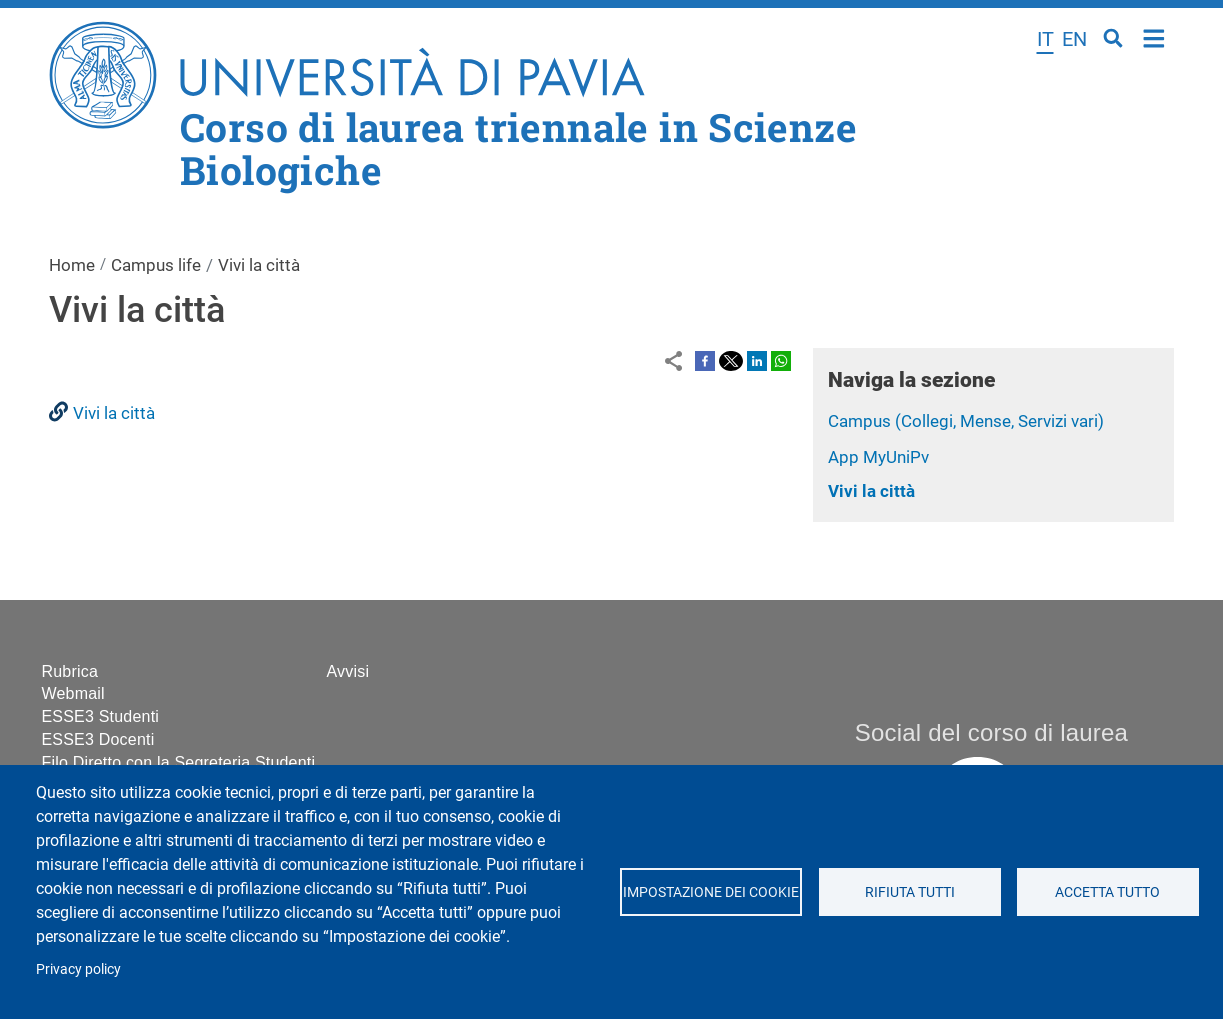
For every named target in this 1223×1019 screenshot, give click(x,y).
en (1074, 39)
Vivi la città (871, 491)
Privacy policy (78, 969)
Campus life (156, 265)
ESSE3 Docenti (98, 739)
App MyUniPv (878, 457)
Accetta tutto (1107, 892)
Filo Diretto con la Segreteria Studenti (179, 762)
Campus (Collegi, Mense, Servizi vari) (966, 421)
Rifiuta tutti (909, 892)
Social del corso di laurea (991, 732)
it (1045, 39)
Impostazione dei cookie (711, 892)
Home (1154, 36)
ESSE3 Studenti (101, 716)
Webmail (73, 693)
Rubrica (70, 671)
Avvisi (348, 671)
